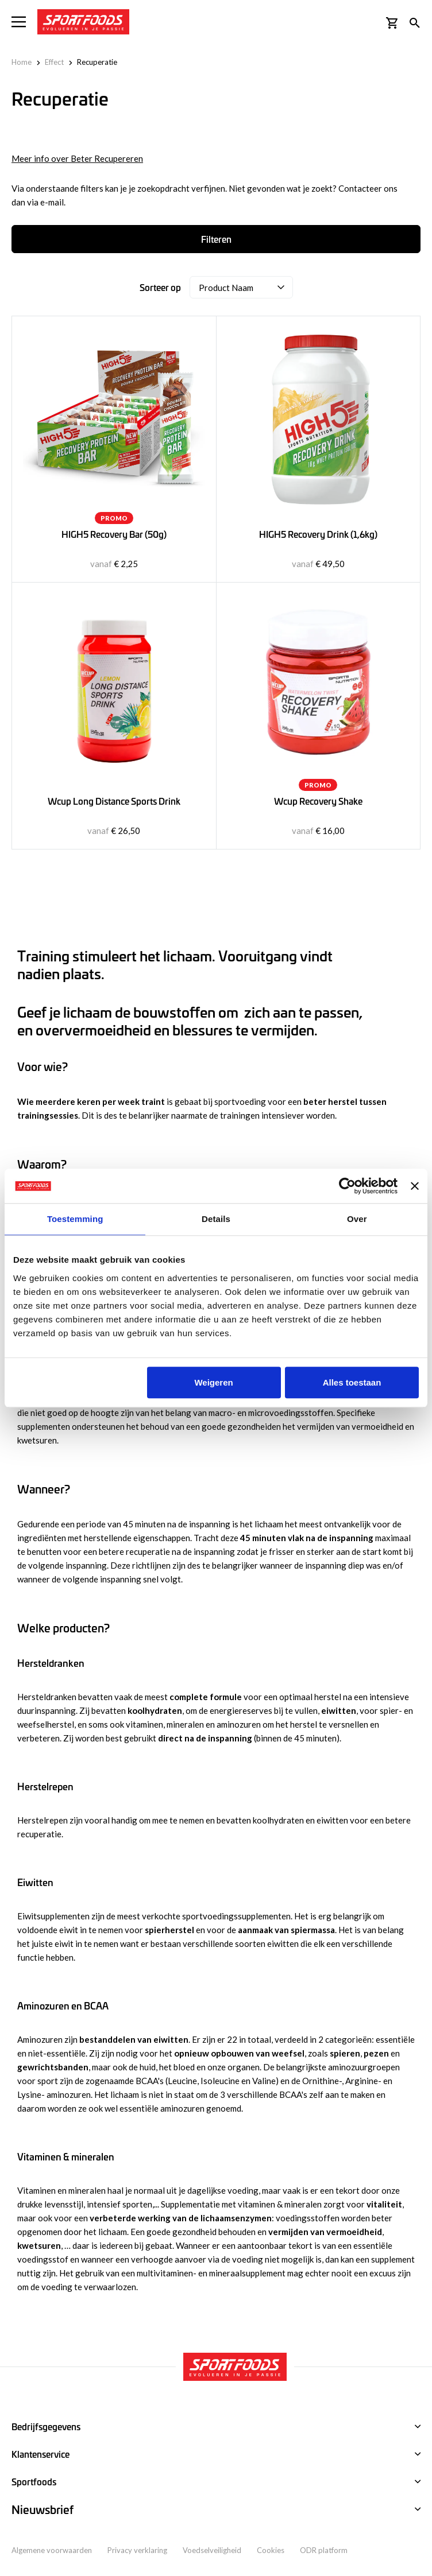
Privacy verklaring (137, 2550)
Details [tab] (216, 1219)
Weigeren (213, 1382)
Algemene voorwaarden (51, 2550)
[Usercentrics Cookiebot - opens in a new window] (347, 1185)
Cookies (270, 2550)
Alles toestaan (352, 1382)
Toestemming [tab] (75, 1219)
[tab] (216, 2510)
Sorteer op (160, 287)
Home (21, 62)
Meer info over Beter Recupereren (77, 158)
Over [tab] (357, 1219)
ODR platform (324, 2550)
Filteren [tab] (216, 239)
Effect (54, 62)
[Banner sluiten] (415, 1186)
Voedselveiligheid (212, 2550)
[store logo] (83, 21)
